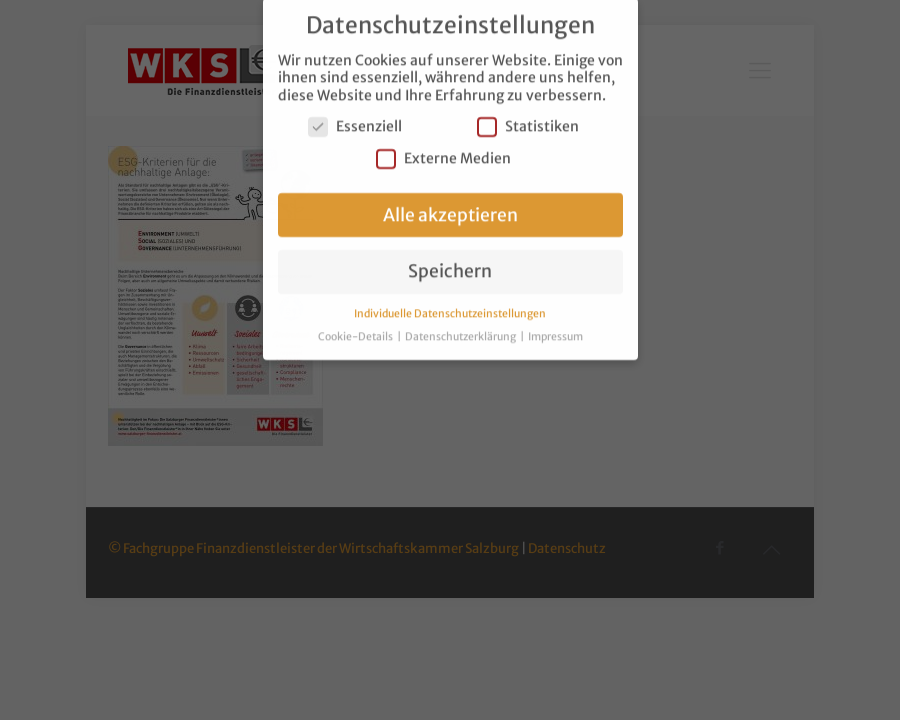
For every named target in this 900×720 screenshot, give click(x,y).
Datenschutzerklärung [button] (461, 328)
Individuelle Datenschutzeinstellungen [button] (450, 305)
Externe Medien (443, 149)
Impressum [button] (555, 328)
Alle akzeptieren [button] (450, 206)
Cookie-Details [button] (356, 328)
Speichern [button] (450, 263)
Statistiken (528, 118)
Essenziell (355, 118)
